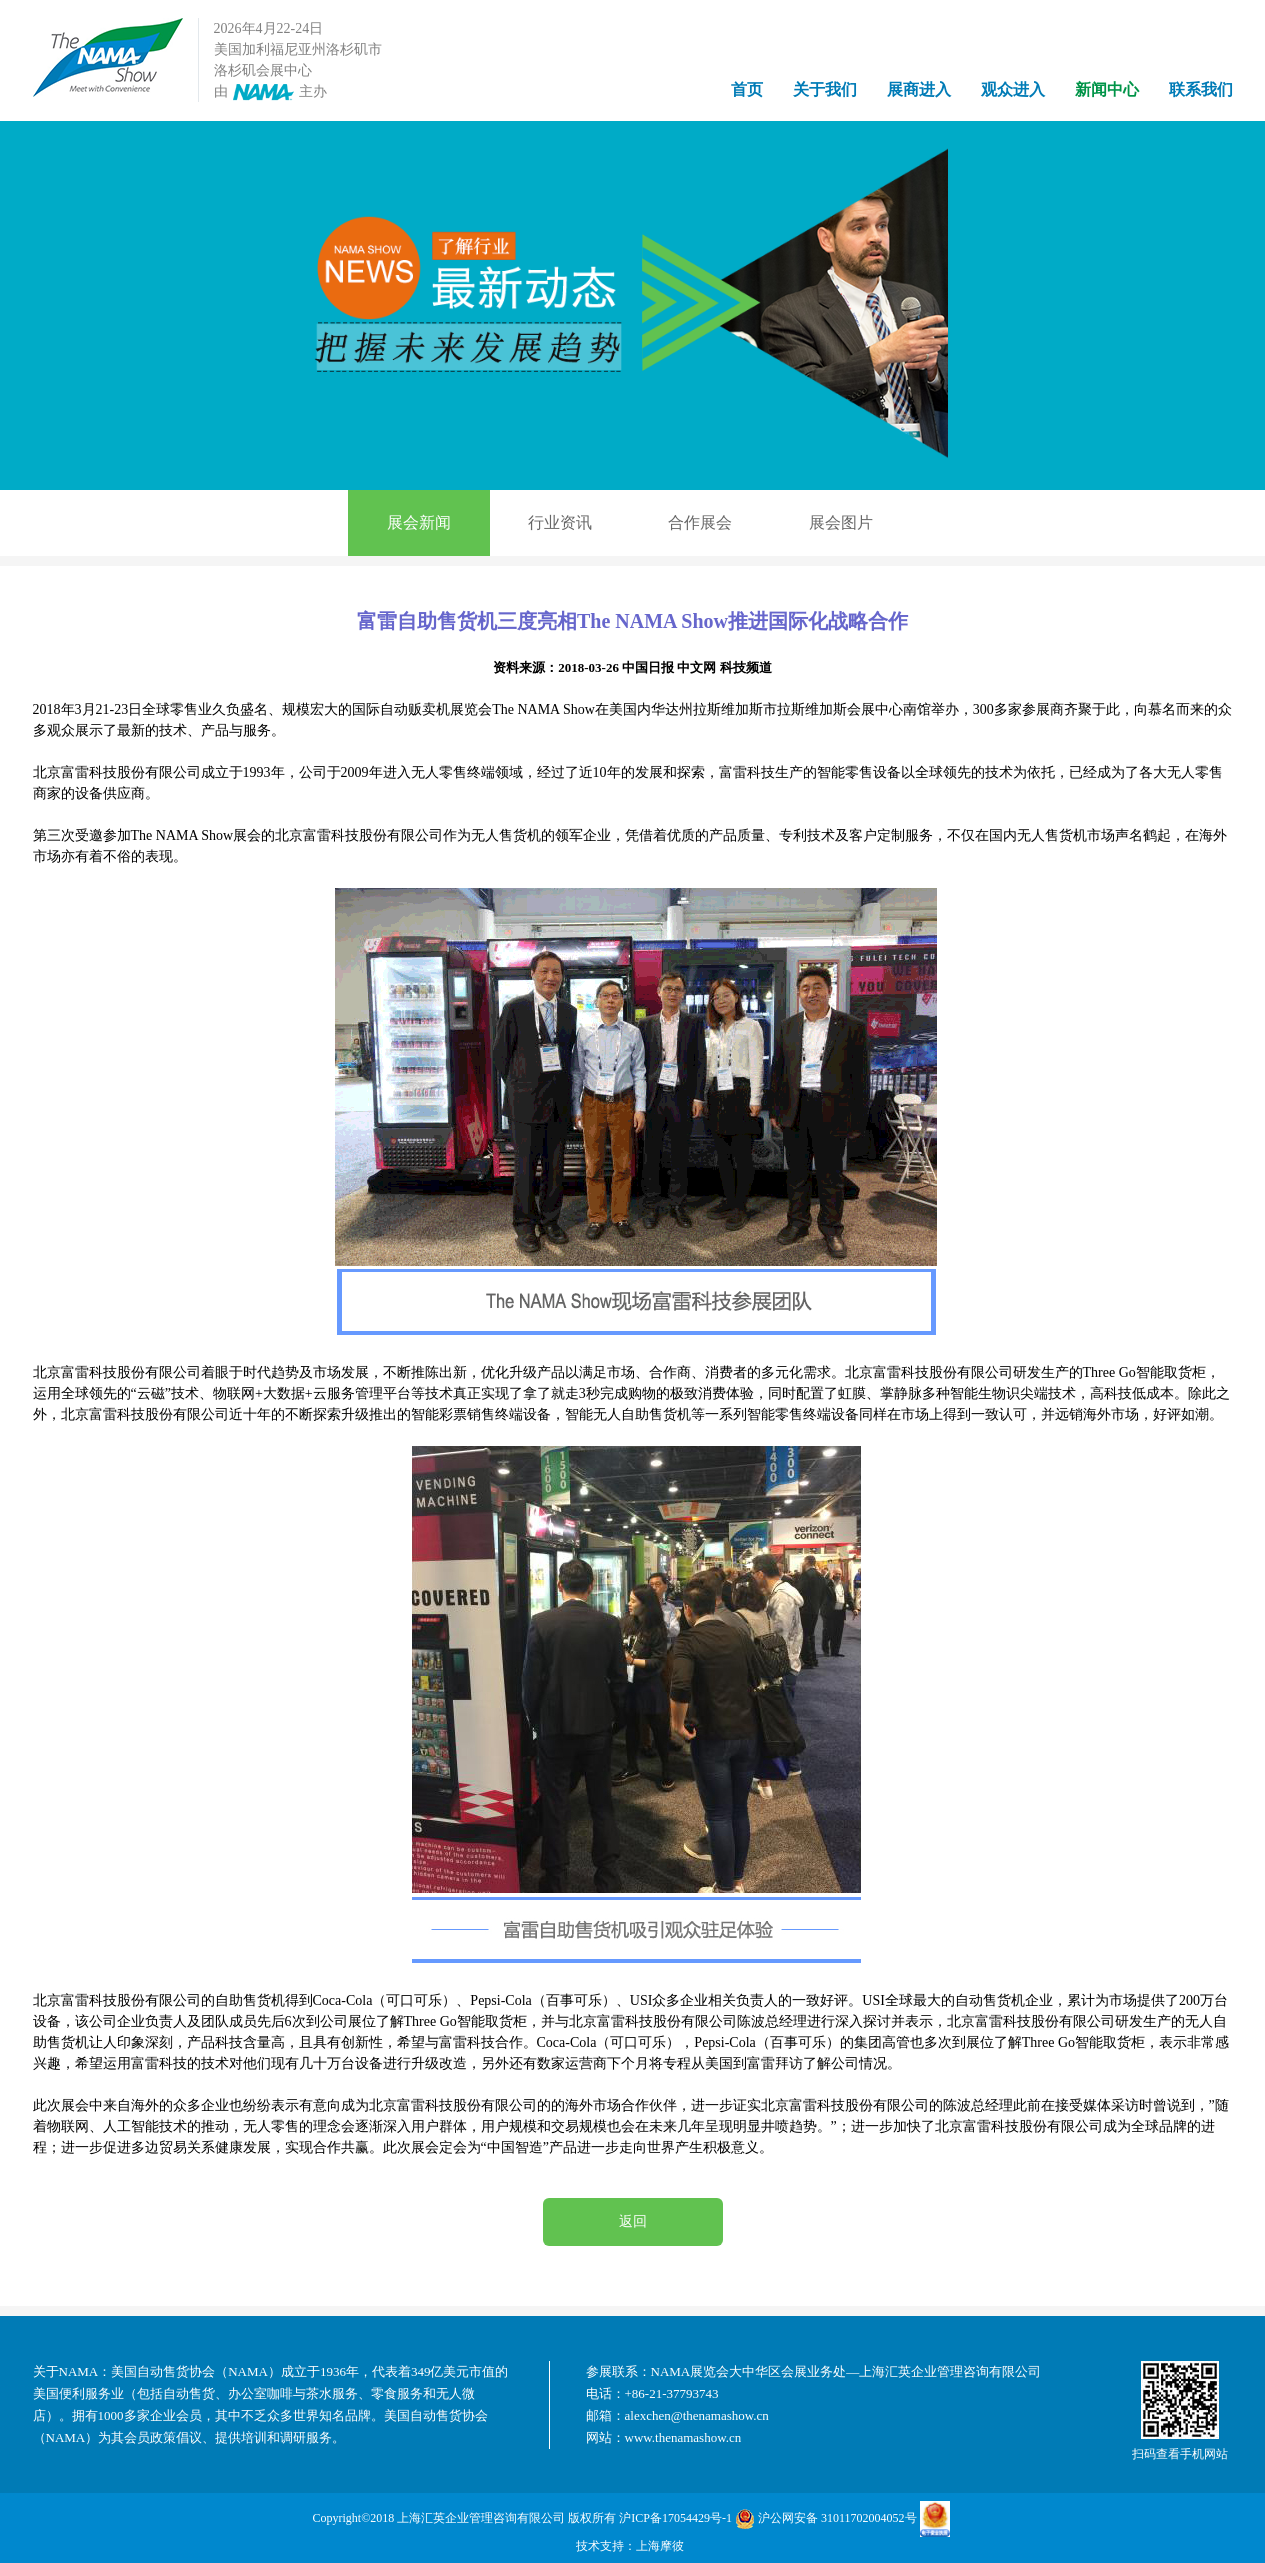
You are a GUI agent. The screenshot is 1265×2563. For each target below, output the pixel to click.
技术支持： (606, 2546)
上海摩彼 (660, 2546)
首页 (747, 89)
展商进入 (919, 89)
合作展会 (700, 522)
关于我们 (825, 89)
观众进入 (1013, 89)
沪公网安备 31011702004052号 (826, 2519)
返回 (633, 2221)
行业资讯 (560, 522)
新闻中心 (1107, 89)
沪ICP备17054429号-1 (675, 2518)
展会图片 (841, 522)
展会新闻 (419, 522)
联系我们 (1201, 89)
